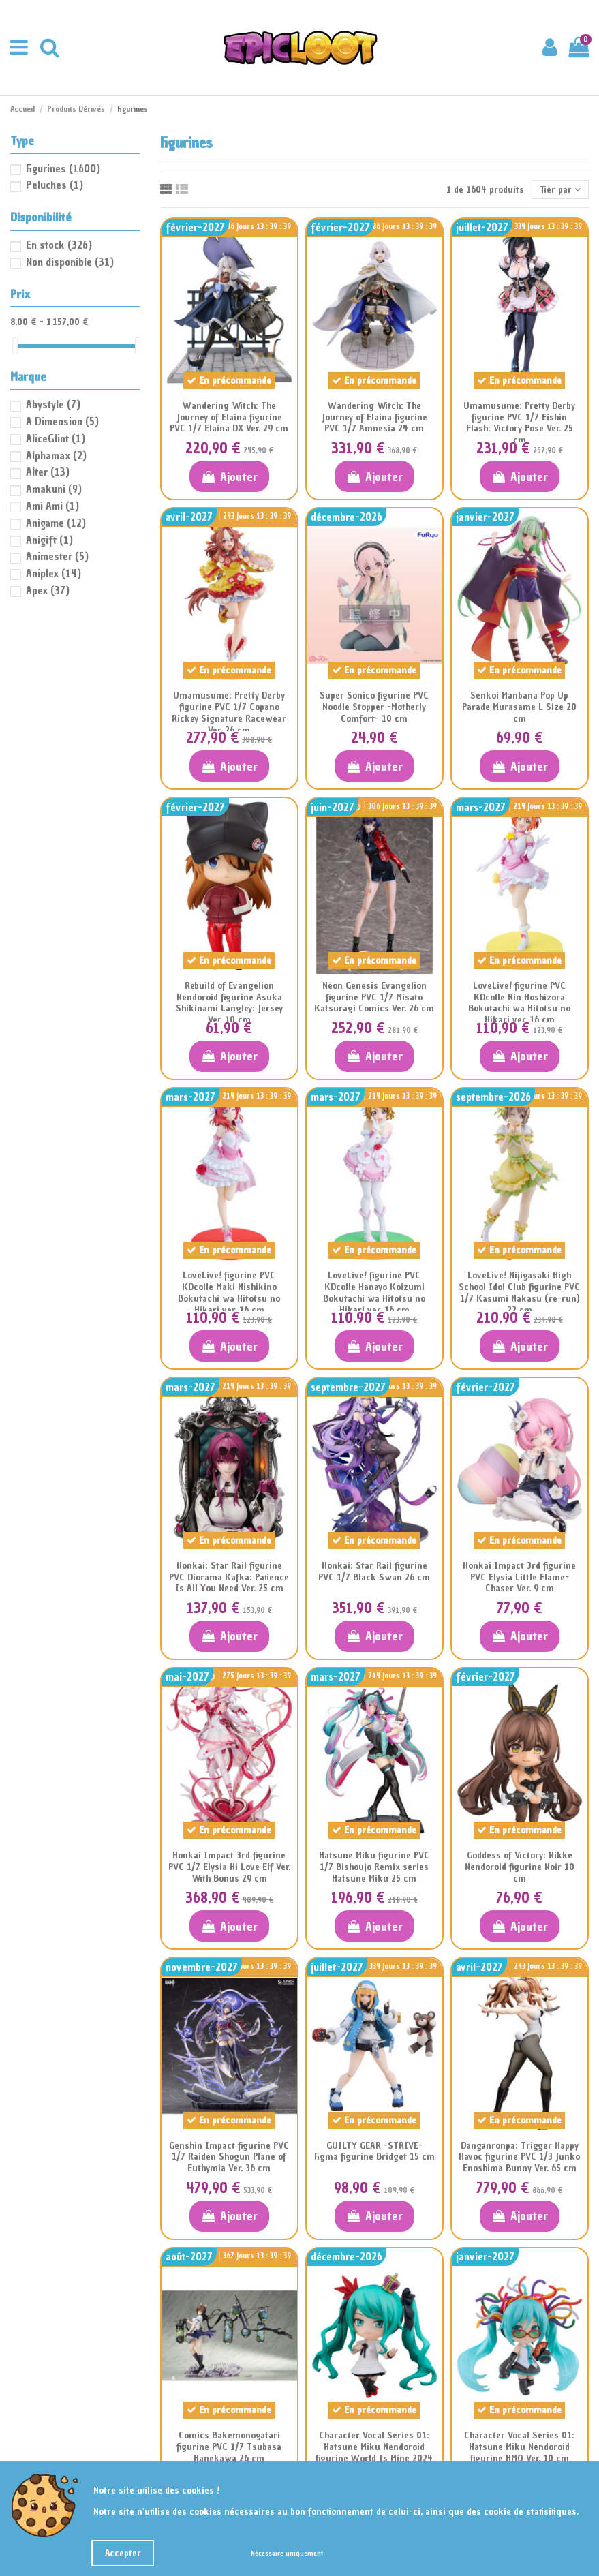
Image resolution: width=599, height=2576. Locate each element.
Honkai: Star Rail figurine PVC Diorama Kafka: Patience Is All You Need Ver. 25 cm (229, 1577)
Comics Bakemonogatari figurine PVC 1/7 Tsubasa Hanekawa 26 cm (228, 2447)
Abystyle (53, 404)
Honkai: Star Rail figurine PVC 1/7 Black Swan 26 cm (374, 1571)
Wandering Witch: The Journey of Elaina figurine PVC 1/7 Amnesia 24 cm (374, 417)
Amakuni (54, 488)
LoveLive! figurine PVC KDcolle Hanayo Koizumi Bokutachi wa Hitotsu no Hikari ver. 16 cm (374, 1292)
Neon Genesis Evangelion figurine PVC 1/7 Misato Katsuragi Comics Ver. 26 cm (374, 997)
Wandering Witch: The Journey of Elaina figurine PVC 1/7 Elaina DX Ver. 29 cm (229, 417)
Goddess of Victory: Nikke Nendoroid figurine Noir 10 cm (519, 1867)
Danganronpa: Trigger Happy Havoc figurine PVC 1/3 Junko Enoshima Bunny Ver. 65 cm (519, 2157)
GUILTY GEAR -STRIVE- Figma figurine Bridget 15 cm (374, 2151)
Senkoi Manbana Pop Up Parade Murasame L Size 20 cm (519, 707)
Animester (57, 556)
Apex (48, 590)
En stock (59, 244)
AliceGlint (55, 438)
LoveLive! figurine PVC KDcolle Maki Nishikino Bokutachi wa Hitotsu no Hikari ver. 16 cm (229, 1292)
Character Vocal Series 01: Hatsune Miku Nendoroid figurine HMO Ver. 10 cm (519, 2447)
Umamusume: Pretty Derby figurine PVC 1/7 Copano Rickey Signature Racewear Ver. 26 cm (229, 712)
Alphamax (56, 455)
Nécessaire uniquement (287, 2553)
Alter (48, 471)
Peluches (54, 184)
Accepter (123, 2553)
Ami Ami (52, 505)
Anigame (56, 522)
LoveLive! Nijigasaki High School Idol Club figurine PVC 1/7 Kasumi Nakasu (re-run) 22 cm (519, 1292)
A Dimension (62, 421)
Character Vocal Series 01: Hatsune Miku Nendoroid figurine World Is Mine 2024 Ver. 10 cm (374, 2452)
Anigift (49, 539)
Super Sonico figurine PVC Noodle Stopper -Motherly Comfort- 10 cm (374, 707)
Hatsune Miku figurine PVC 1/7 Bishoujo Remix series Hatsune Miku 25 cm (374, 1867)
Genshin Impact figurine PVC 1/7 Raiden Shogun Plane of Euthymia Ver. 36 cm (229, 2157)
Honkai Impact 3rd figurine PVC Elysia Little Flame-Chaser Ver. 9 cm (519, 1577)
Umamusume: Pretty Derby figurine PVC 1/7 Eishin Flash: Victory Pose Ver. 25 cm (519, 422)
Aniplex (53, 573)
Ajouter (229, 476)
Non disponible (70, 261)
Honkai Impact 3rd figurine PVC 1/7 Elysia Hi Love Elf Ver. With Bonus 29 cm (229, 1867)
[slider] (15, 345)
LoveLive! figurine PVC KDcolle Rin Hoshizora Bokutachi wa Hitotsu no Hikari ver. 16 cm (519, 1002)
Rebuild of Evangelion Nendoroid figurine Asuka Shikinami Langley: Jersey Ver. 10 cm (229, 1002)
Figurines (63, 168)
